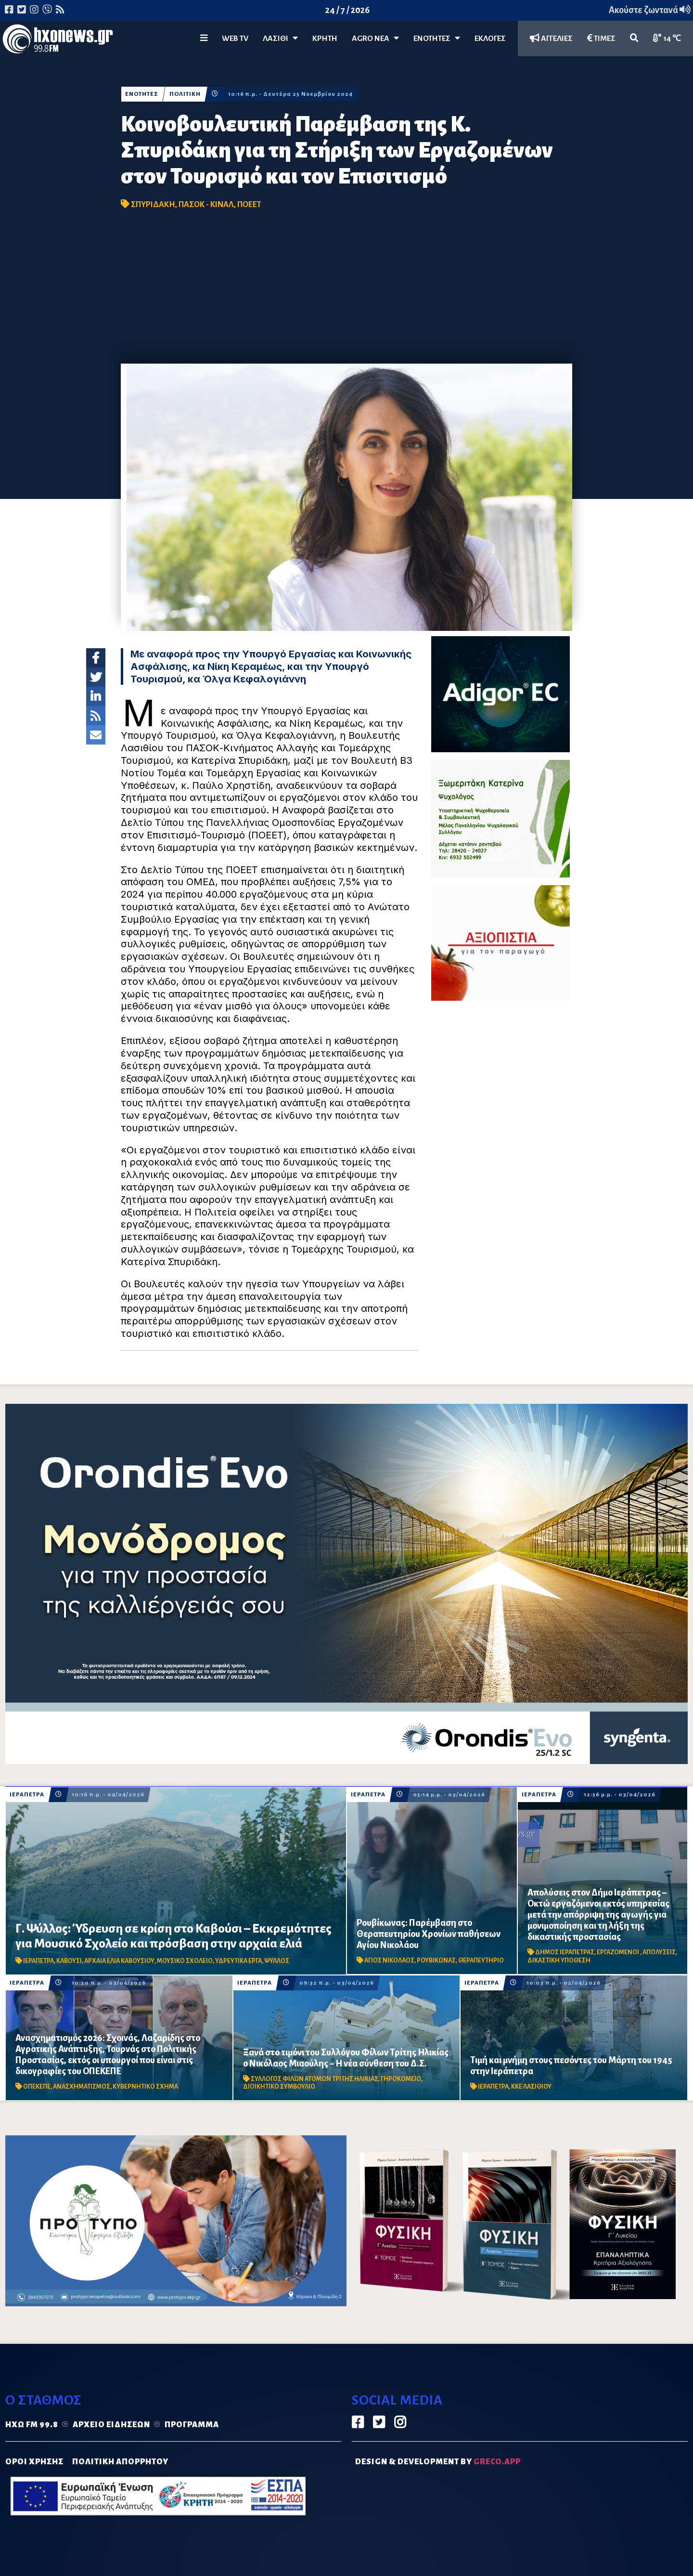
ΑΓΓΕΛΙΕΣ (551, 38)
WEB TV (235, 38)
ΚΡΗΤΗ (324, 38)
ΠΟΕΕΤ (249, 204)
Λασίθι (280, 38)
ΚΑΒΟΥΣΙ (69, 1961)
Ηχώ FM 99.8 (31, 2424)
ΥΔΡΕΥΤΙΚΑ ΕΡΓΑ (238, 1961)
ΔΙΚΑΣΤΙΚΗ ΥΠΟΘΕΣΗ (558, 1960)
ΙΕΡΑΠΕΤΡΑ (27, 1794)
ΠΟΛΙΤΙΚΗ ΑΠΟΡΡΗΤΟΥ (120, 2462)
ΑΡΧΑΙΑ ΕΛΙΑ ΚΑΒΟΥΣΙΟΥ (119, 1961)
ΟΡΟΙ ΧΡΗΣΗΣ (34, 2462)
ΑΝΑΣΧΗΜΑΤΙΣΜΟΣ (81, 2086)
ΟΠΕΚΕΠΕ (37, 2086)
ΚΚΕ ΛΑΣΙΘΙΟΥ (531, 2086)
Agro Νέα (375, 38)
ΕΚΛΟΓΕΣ (490, 38)
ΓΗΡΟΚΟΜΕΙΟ (401, 2079)
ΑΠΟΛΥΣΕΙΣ (659, 1952)
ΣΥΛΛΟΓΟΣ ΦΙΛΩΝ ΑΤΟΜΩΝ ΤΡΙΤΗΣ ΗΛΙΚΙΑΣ (314, 2079)
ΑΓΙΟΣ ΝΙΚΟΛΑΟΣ (389, 1960)
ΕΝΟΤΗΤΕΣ (436, 38)
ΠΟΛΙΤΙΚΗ (185, 94)
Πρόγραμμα (192, 2424)
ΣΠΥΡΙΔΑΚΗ (153, 204)
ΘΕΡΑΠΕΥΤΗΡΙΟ (481, 1960)
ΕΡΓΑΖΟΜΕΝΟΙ (618, 1952)
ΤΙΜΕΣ (601, 38)
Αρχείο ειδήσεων (111, 2424)
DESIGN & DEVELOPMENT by (438, 2462)
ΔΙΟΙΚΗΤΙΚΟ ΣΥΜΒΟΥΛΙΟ (279, 2086)
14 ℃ (667, 38)
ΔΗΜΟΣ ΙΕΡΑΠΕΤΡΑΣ (564, 1952)
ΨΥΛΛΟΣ (276, 1961)
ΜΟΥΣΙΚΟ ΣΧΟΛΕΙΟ (185, 1961)
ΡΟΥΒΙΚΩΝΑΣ (436, 1960)
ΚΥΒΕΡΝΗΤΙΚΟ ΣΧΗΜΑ (145, 2086)
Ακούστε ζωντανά (650, 10)
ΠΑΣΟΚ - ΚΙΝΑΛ (206, 204)
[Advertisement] (346, 291)
